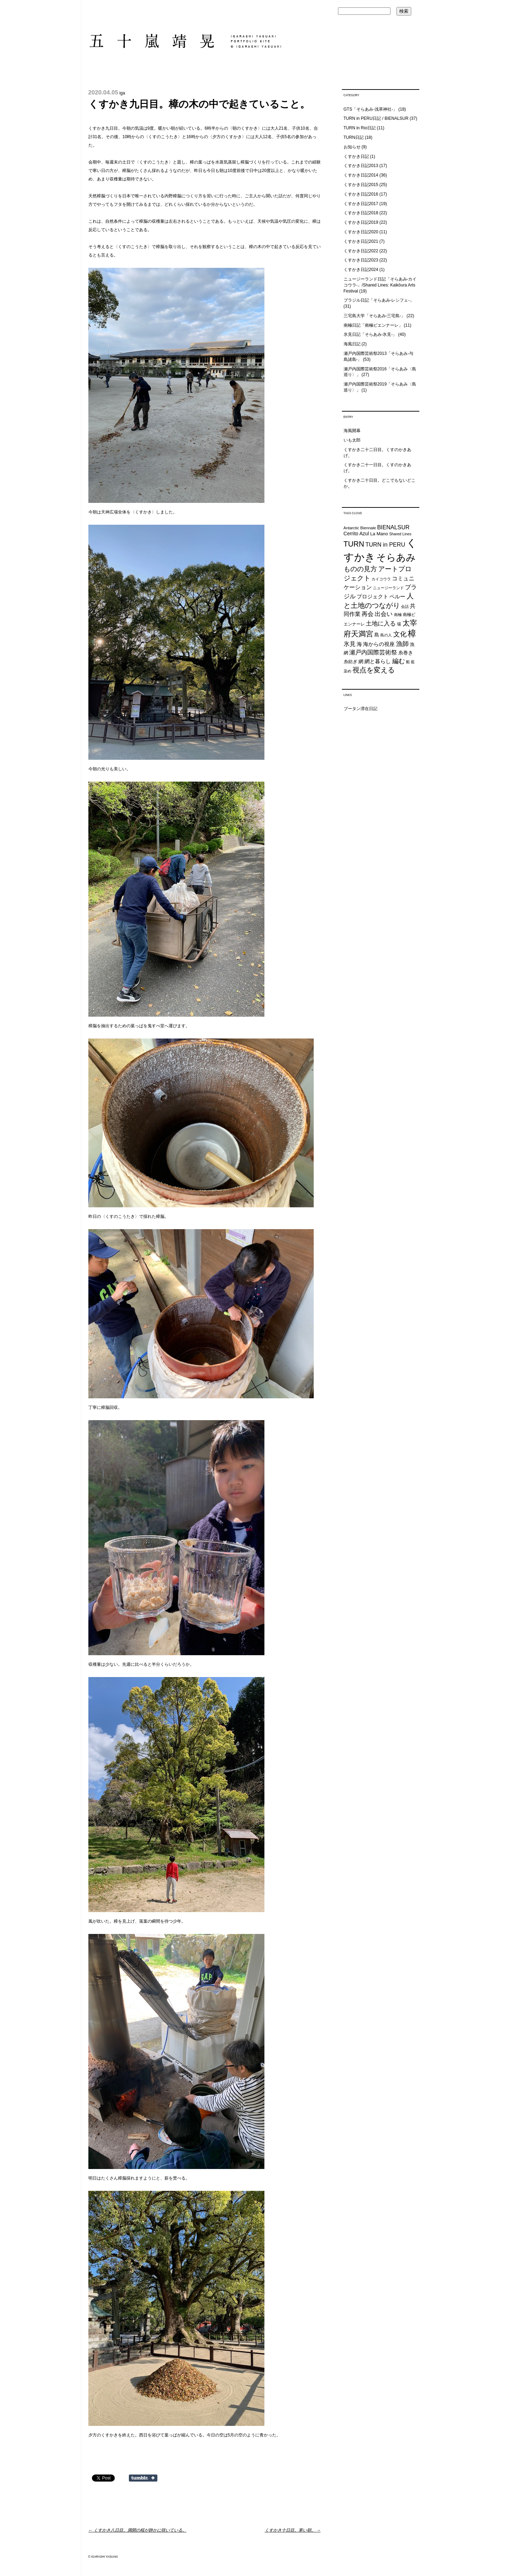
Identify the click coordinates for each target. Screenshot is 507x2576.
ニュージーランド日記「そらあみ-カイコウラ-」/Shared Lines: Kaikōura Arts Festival (380, 285)
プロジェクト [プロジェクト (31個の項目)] (372, 596)
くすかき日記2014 (361, 175)
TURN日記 (354, 137)
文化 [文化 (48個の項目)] (400, 634)
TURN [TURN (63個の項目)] (354, 544)
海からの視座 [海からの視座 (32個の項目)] (379, 644)
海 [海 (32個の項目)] (359, 644)
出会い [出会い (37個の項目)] (384, 614)
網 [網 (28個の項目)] (360, 661)
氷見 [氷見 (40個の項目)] (350, 643)
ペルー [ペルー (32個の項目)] (397, 596)
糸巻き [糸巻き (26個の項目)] (405, 652)
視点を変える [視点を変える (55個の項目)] (373, 670)
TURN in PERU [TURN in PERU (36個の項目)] (385, 544)
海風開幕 (352, 430)
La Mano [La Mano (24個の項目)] (379, 533)
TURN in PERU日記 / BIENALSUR (376, 118)
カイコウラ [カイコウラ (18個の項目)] (381, 579)
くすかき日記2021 (361, 241)
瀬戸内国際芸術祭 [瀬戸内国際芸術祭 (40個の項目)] (373, 652)
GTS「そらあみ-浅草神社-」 (371, 109)
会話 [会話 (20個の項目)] (405, 606)
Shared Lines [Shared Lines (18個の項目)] (400, 534)
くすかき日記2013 (361, 165)
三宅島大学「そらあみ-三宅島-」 (375, 315)
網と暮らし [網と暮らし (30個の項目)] (377, 661)
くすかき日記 (356, 156)
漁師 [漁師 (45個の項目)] (402, 643)
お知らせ (352, 146)
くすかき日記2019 (361, 222)
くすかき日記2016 (361, 194)
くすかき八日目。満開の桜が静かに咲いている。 (137, 2530)
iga (122, 93)
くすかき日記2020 (361, 231)
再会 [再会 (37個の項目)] (368, 614)
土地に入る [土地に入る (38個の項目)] (381, 623)
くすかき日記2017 (361, 203)
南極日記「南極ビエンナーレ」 (373, 325)
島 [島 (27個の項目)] (376, 634)
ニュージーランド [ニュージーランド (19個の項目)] (388, 588)
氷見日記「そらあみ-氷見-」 (370, 334)
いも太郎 (352, 440)
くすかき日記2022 (361, 250)
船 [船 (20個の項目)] (408, 662)
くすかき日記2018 (361, 212)
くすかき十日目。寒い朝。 (293, 2530)
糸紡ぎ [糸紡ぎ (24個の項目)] (350, 661)
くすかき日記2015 (361, 184)
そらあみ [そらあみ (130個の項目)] (396, 557)
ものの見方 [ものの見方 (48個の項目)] (360, 569)
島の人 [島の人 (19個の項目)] (386, 635)
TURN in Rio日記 (360, 127)
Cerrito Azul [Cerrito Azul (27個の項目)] (356, 533)
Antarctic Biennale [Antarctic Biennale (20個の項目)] (360, 528)
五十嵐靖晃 (184, 41)
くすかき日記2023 (361, 260)
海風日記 (352, 343)
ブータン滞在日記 (360, 708)
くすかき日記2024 (361, 269)
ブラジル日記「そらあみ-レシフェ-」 (379, 300)
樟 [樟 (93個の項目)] (412, 633)
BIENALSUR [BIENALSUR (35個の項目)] (393, 527)
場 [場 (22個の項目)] (399, 624)
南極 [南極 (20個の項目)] (398, 614)
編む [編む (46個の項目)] (398, 661)
